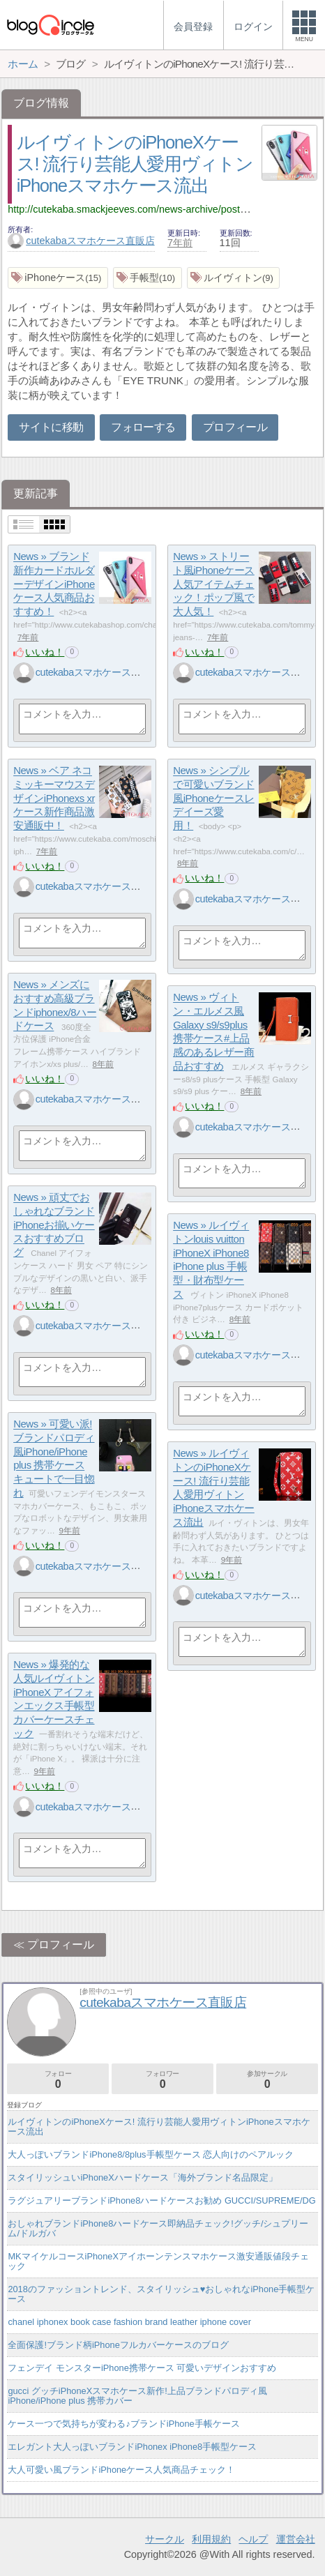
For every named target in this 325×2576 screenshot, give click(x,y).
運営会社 (295, 2539)
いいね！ (44, 652)
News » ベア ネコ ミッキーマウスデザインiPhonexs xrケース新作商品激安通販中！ (54, 798)
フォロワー (162, 2080)
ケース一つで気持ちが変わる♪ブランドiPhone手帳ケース (123, 2423)
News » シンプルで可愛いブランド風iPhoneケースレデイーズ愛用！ (214, 798)
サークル (164, 2539)
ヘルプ (253, 2539)
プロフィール (235, 427)
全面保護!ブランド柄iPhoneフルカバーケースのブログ (118, 2345)
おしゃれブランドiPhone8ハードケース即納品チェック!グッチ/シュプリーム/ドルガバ (158, 2228)
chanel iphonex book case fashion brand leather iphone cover (129, 2322)
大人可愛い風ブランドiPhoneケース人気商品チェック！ (121, 2469)
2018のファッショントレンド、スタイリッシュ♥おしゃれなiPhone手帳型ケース (161, 2294)
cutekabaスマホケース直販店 (81, 240)
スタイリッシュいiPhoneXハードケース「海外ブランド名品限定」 (142, 2177)
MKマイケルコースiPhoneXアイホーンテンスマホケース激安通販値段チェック (158, 2261)
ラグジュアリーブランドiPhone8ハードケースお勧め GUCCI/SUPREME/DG (161, 2200)
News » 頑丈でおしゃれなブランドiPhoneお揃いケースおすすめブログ (54, 1225)
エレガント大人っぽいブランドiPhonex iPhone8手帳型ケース (132, 2446)
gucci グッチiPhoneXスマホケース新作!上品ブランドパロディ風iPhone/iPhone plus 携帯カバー (137, 2396)
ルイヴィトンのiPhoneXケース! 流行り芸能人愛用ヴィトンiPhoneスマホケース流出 (135, 163)
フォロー (58, 2080)
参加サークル (267, 2080)
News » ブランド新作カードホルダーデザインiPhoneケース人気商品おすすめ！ (54, 584)
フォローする (143, 427)
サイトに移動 (51, 427)
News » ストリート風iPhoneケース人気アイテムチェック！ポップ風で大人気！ (214, 584)
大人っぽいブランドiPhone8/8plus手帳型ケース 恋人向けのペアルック (151, 2154)
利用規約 (211, 2539)
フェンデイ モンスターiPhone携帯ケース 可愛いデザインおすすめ (142, 2368)
